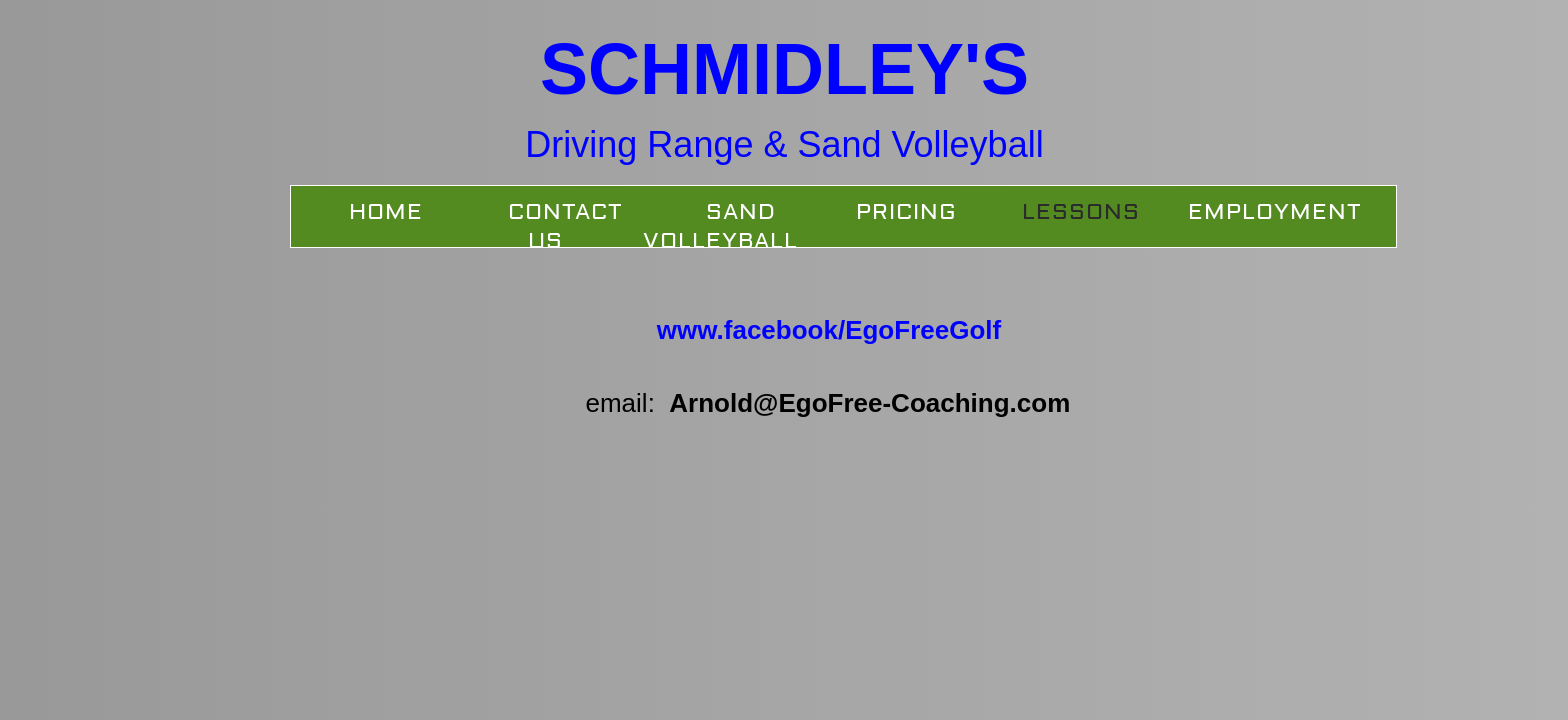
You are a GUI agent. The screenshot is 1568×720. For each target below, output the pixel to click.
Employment (1275, 212)
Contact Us (565, 226)
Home (386, 212)
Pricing (906, 212)
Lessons (1081, 212)
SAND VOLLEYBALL (720, 226)
